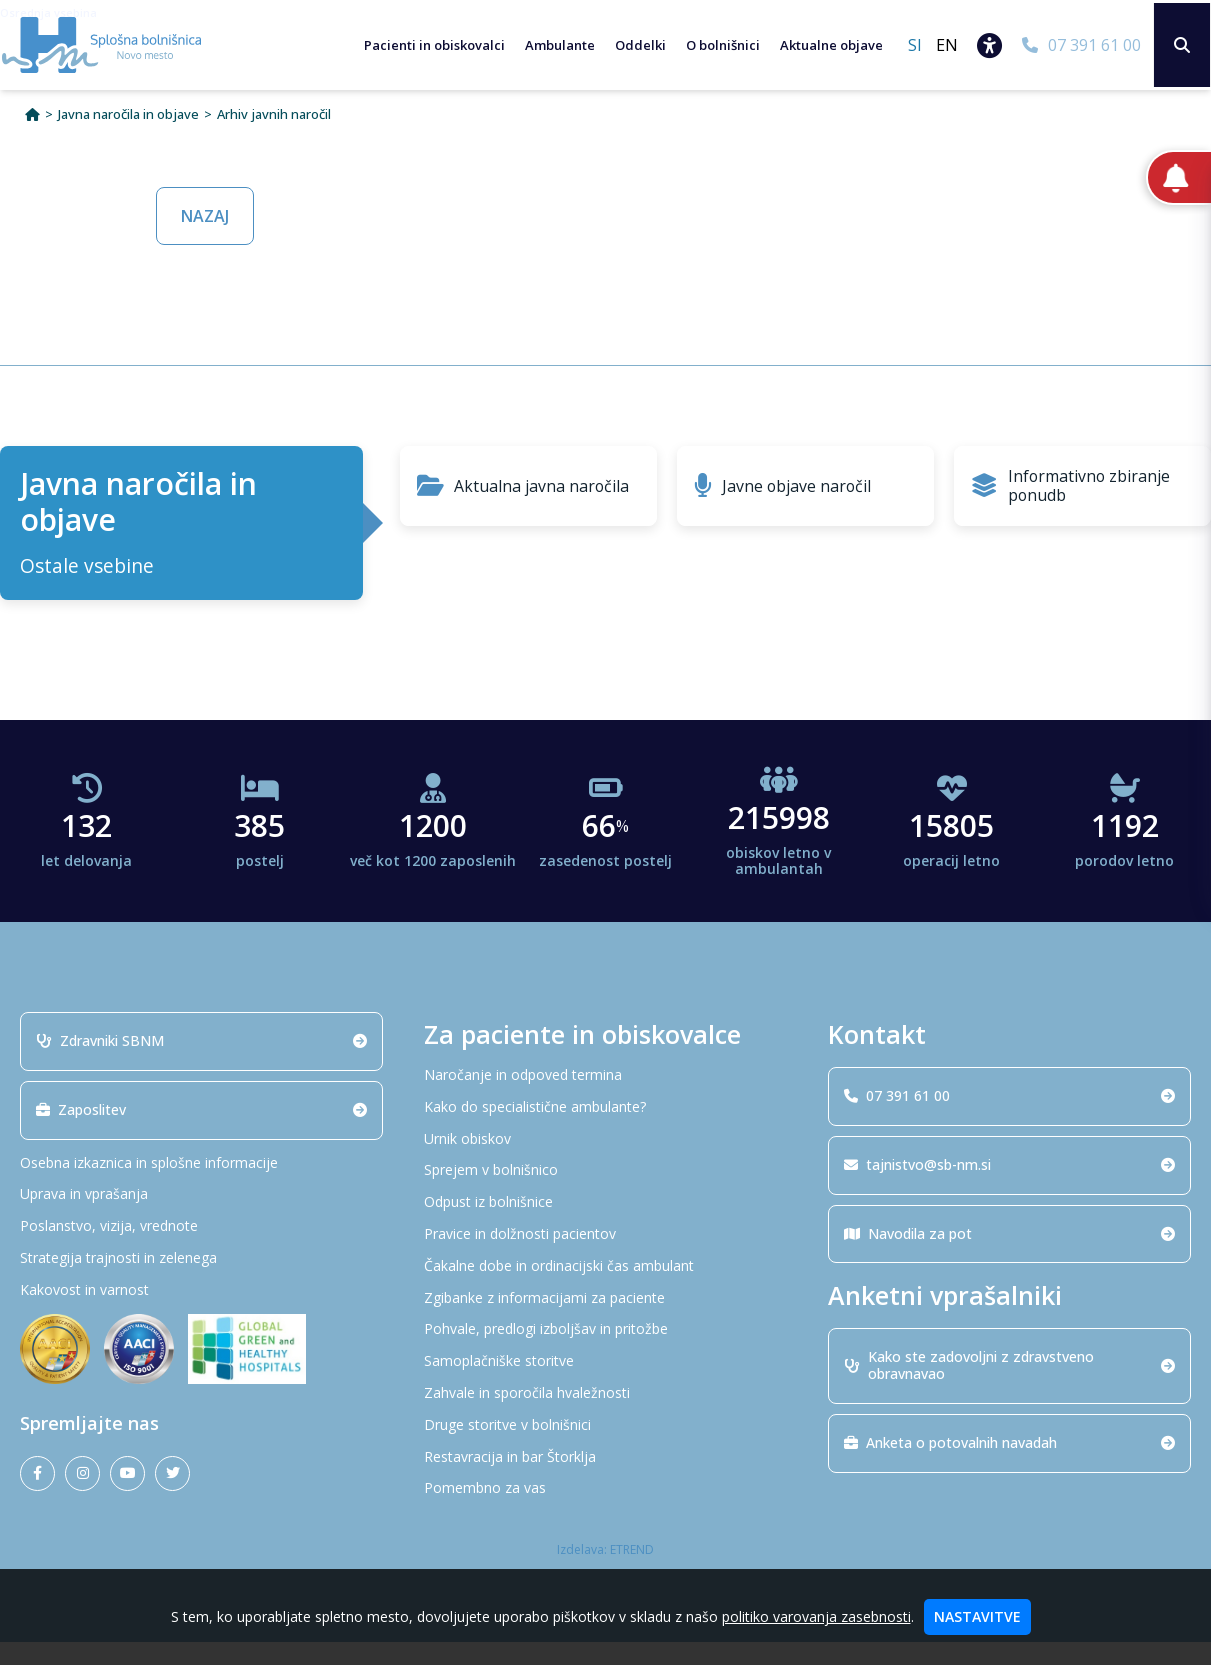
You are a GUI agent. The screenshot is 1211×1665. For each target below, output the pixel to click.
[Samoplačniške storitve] (605, 1384)
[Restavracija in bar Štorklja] (605, 1479)
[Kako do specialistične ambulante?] (605, 1130)
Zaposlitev (201, 1132)
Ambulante (555, 45)
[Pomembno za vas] (605, 1511)
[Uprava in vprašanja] (201, 1217)
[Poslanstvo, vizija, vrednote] (201, 1249)
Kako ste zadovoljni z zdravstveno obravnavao (1009, 1388)
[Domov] (32, 137)
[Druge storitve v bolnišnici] (605, 1448)
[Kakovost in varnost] (201, 1313)
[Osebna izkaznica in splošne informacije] (201, 1185)
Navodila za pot (1009, 1255)
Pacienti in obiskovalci (429, 45)
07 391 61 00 (1009, 1118)
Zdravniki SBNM (201, 1063)
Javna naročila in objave (128, 137)
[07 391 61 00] (1076, 45)
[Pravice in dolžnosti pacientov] (605, 1257)
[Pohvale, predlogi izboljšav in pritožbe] (605, 1352)
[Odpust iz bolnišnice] (605, 1225)
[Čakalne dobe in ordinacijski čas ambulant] (605, 1289)
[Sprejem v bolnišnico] (605, 1193)
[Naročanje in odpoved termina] (605, 1098)
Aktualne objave (826, 45)
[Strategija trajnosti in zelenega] (201, 1281)
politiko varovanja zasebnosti (816, 1616)
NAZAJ (205, 239)
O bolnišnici (718, 45)
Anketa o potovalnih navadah (1009, 1465)
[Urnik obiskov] (605, 1161)
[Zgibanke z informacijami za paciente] (605, 1320)
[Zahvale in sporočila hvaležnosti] (605, 1416)
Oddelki (635, 45)
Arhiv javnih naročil (274, 137)
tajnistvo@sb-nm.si (1009, 1187)
